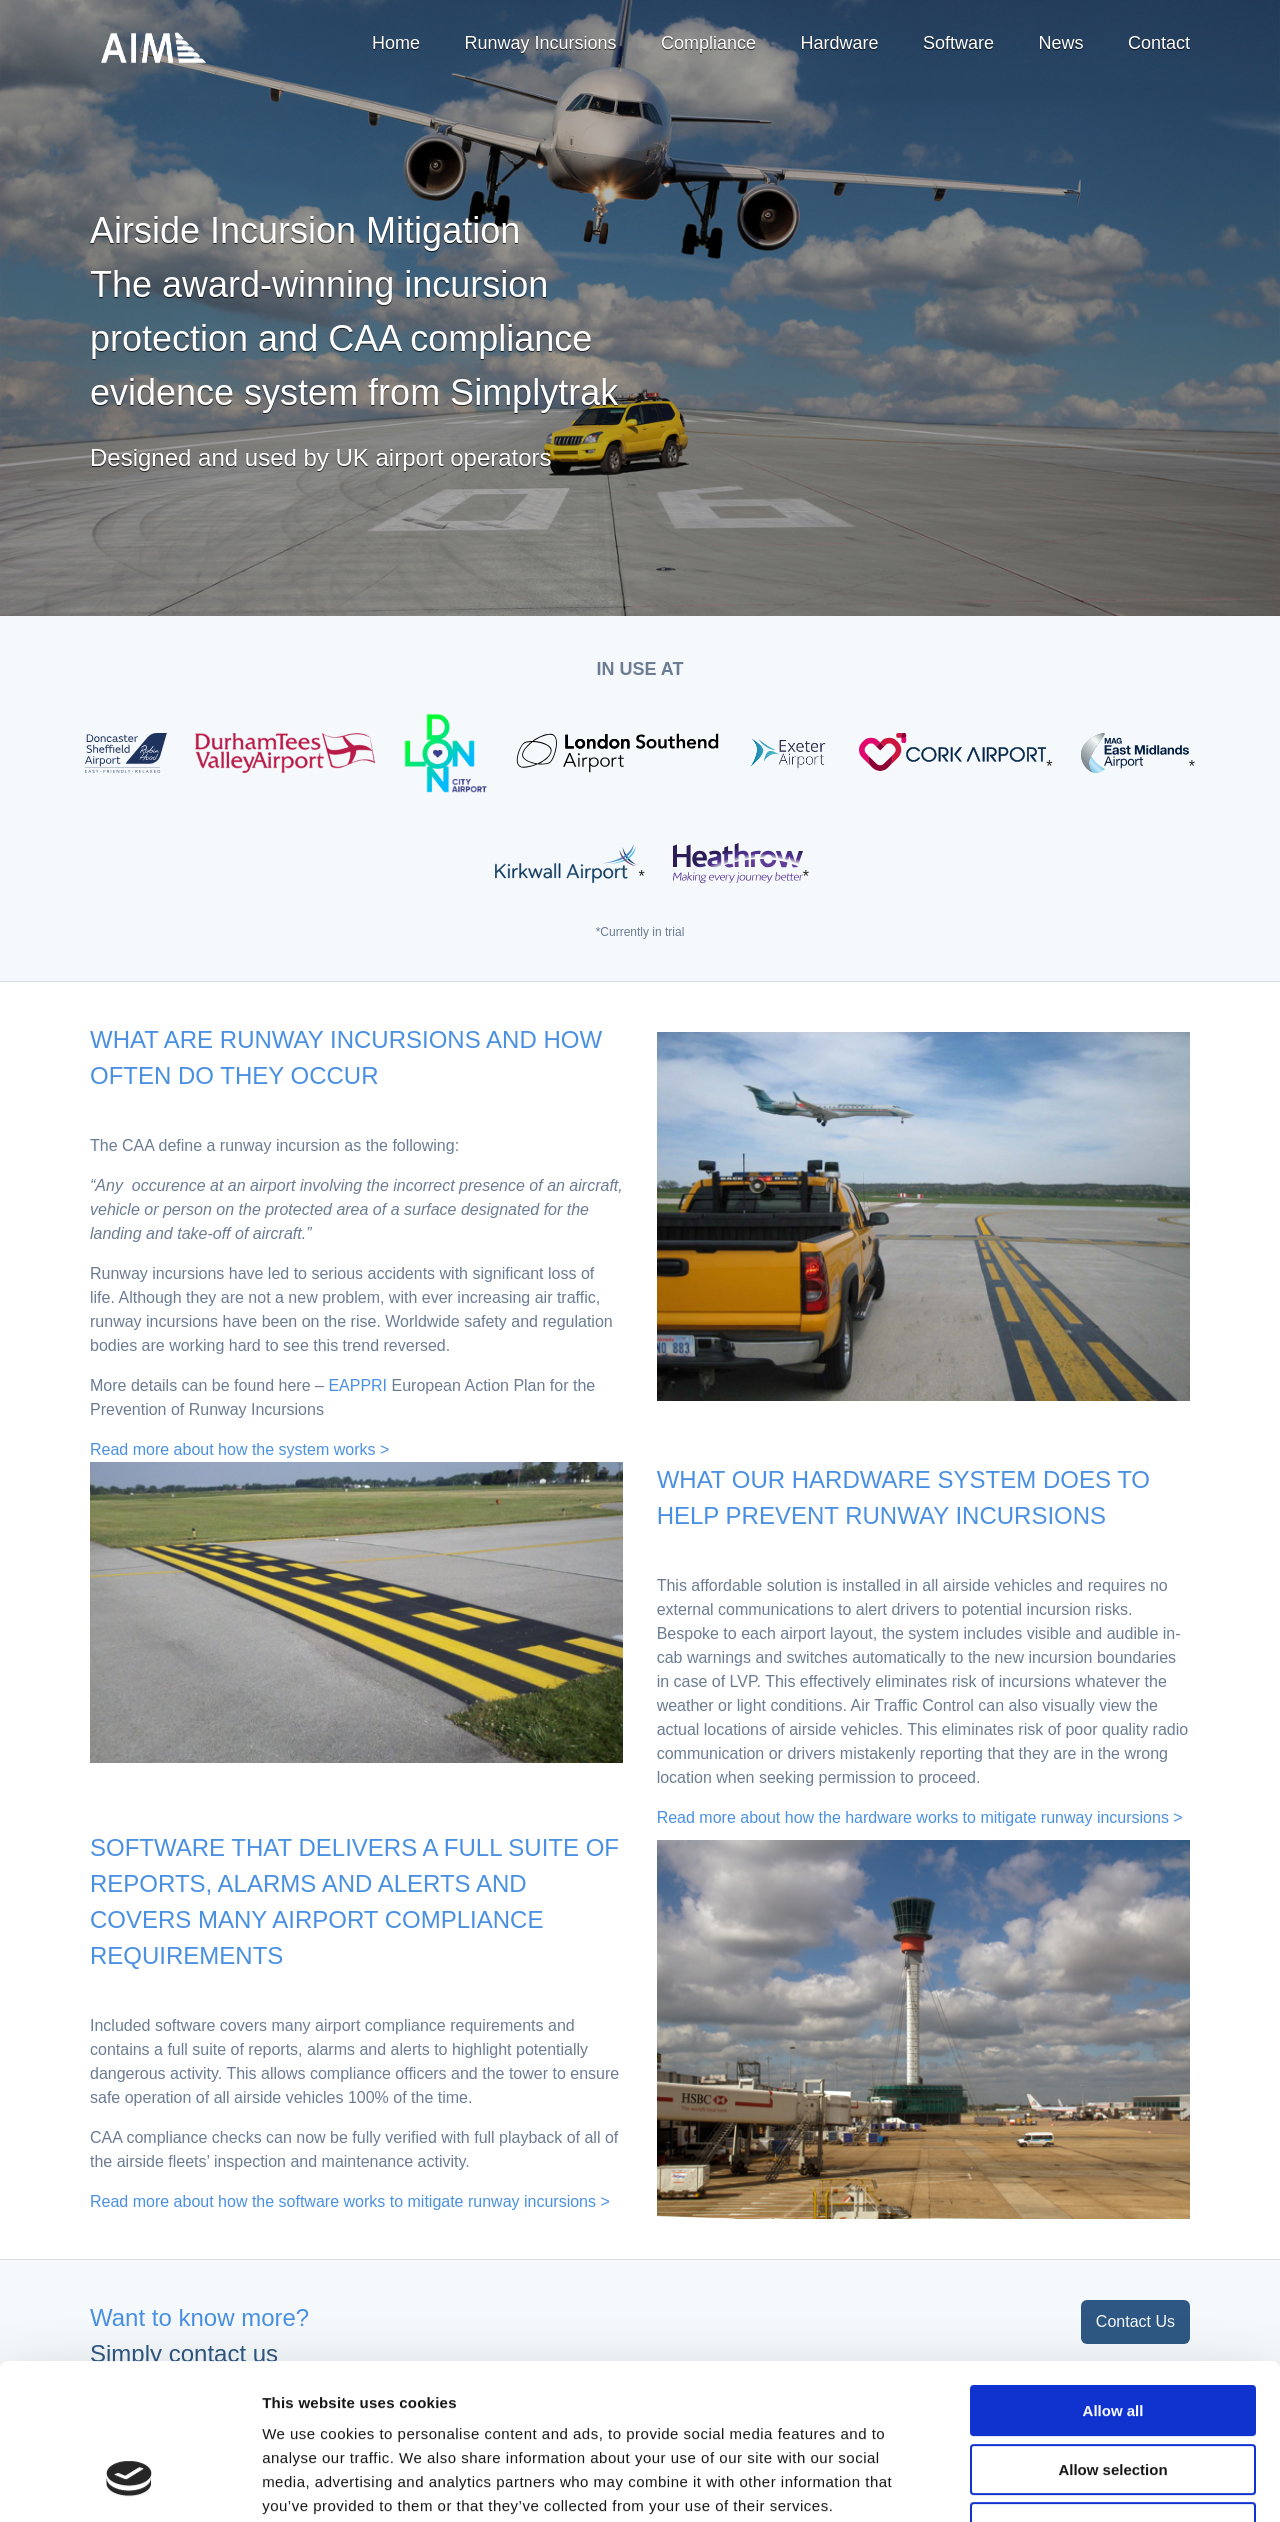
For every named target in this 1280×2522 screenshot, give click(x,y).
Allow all (1113, 2277)
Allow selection (1112, 2336)
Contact (1159, 43)
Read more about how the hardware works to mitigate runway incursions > (920, 1817)
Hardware (840, 43)
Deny (1113, 2394)
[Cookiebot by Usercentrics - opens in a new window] (129, 2483)
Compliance (708, 43)
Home (396, 43)
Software (958, 43)
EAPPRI (357, 1385)
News (1060, 43)
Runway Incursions (540, 43)
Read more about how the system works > (239, 1449)
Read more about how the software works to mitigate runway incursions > (350, 2201)
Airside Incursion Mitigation (153, 48)
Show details (1049, 2482)
